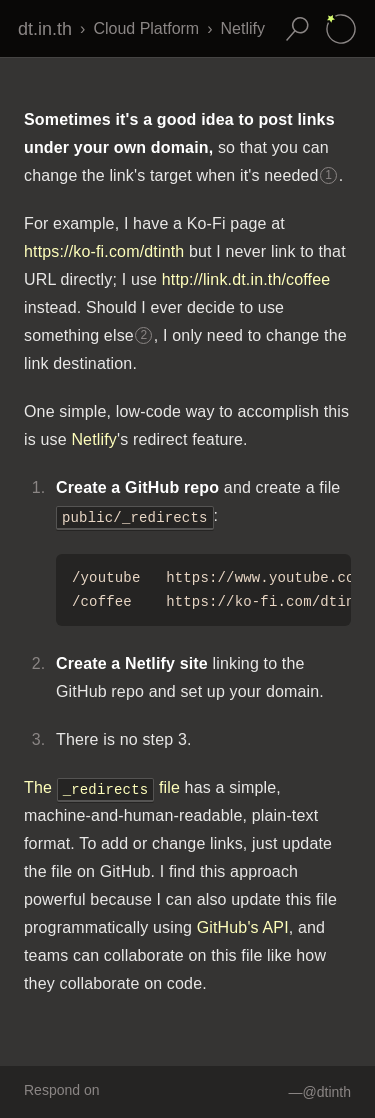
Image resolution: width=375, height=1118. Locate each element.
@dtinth (327, 1092)
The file (102, 787)
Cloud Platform (146, 28)
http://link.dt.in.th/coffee (246, 279)
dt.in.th (45, 29)
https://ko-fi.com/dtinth (104, 251)
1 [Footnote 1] (328, 175)
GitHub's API (243, 927)
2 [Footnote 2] (143, 335)
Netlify (243, 28)
